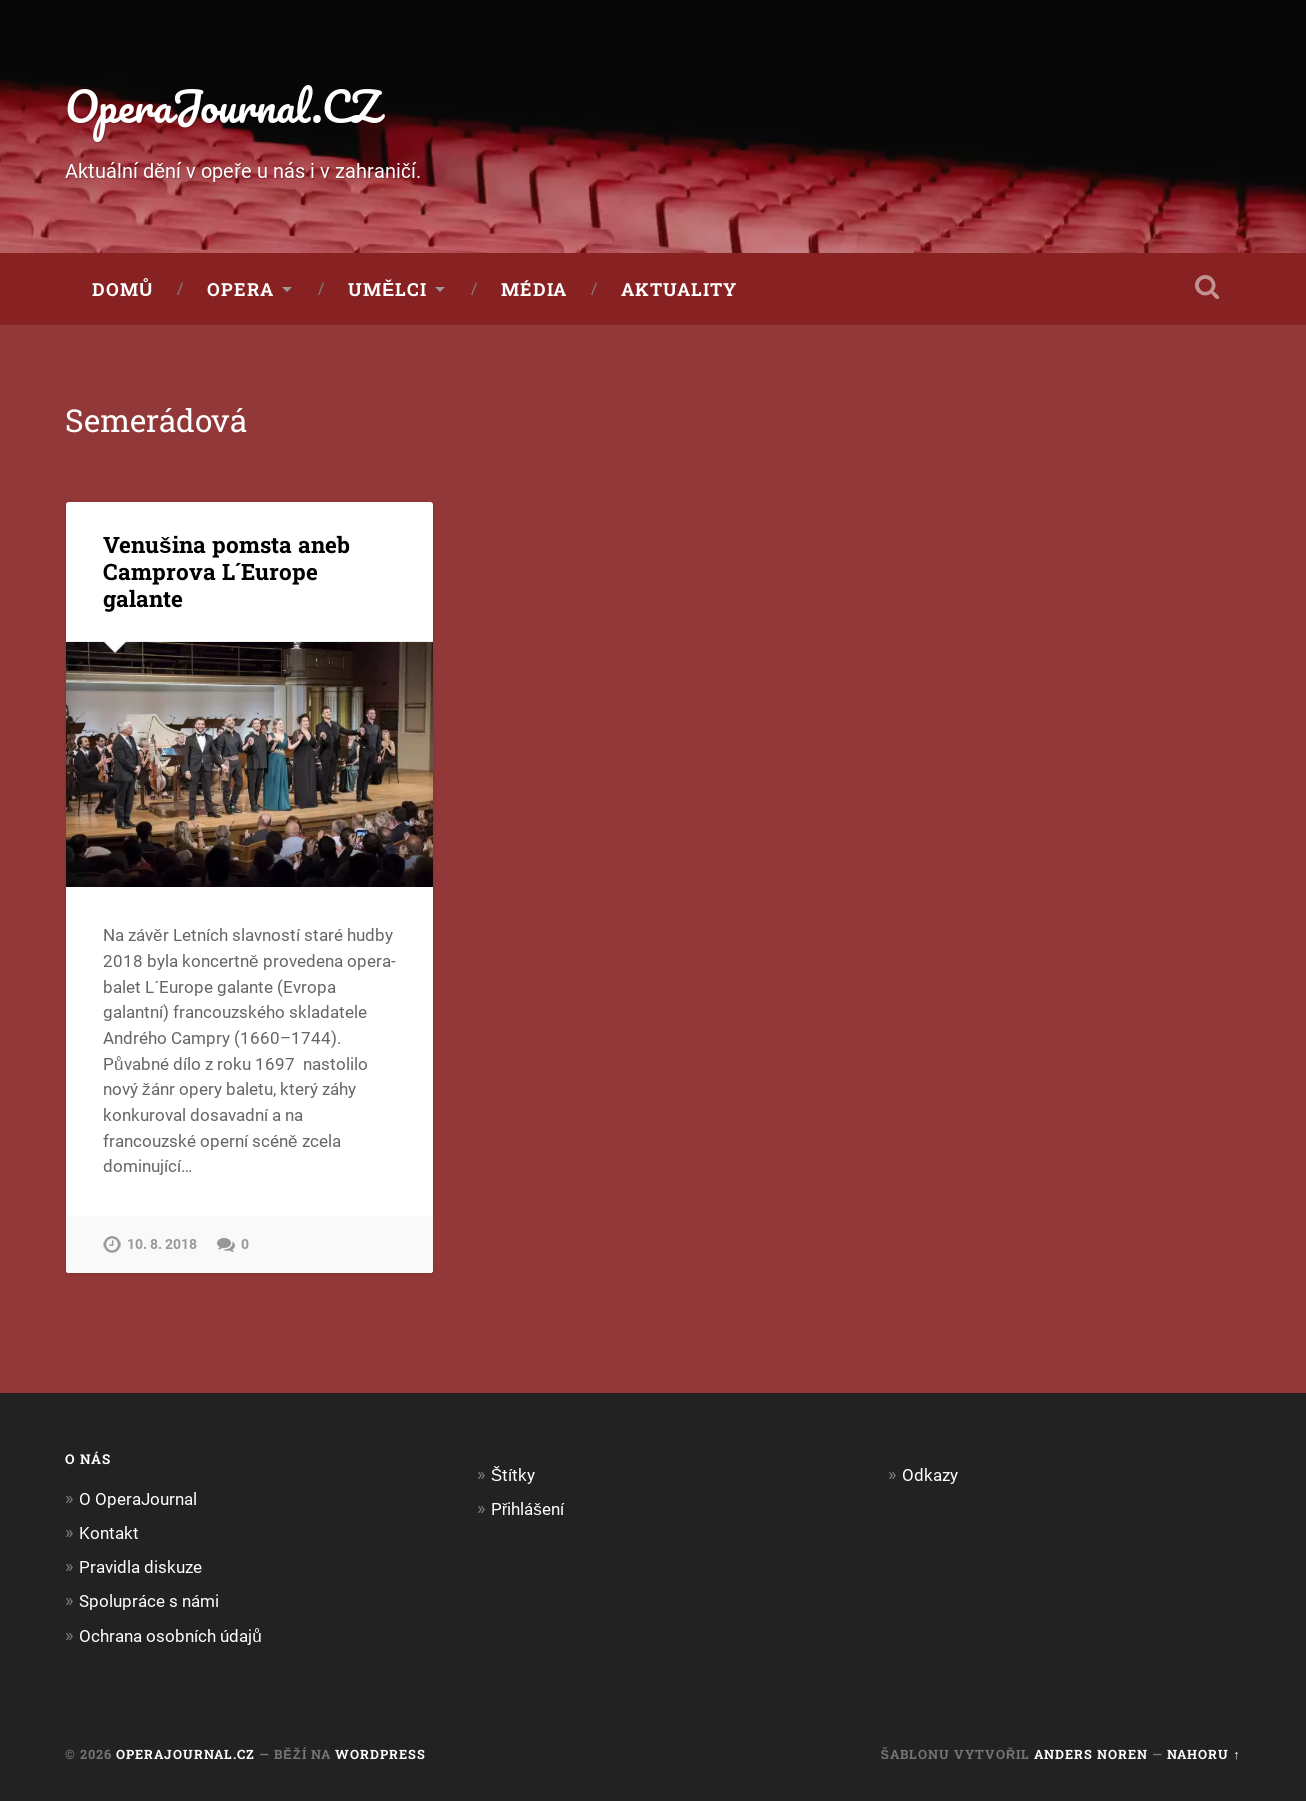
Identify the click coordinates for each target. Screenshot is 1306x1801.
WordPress (380, 1754)
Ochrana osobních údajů (170, 1636)
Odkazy (930, 1475)
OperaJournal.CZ (222, 105)
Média (534, 289)
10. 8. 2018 (162, 1244)
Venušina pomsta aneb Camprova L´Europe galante (226, 571)
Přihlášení (527, 1509)
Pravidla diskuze (140, 1567)
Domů (122, 289)
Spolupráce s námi (149, 1601)
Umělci (387, 289)
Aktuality (679, 289)
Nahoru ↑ (1203, 1754)
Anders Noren (1091, 1754)
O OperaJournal (138, 1499)
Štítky (513, 1475)
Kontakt (109, 1533)
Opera (240, 289)
